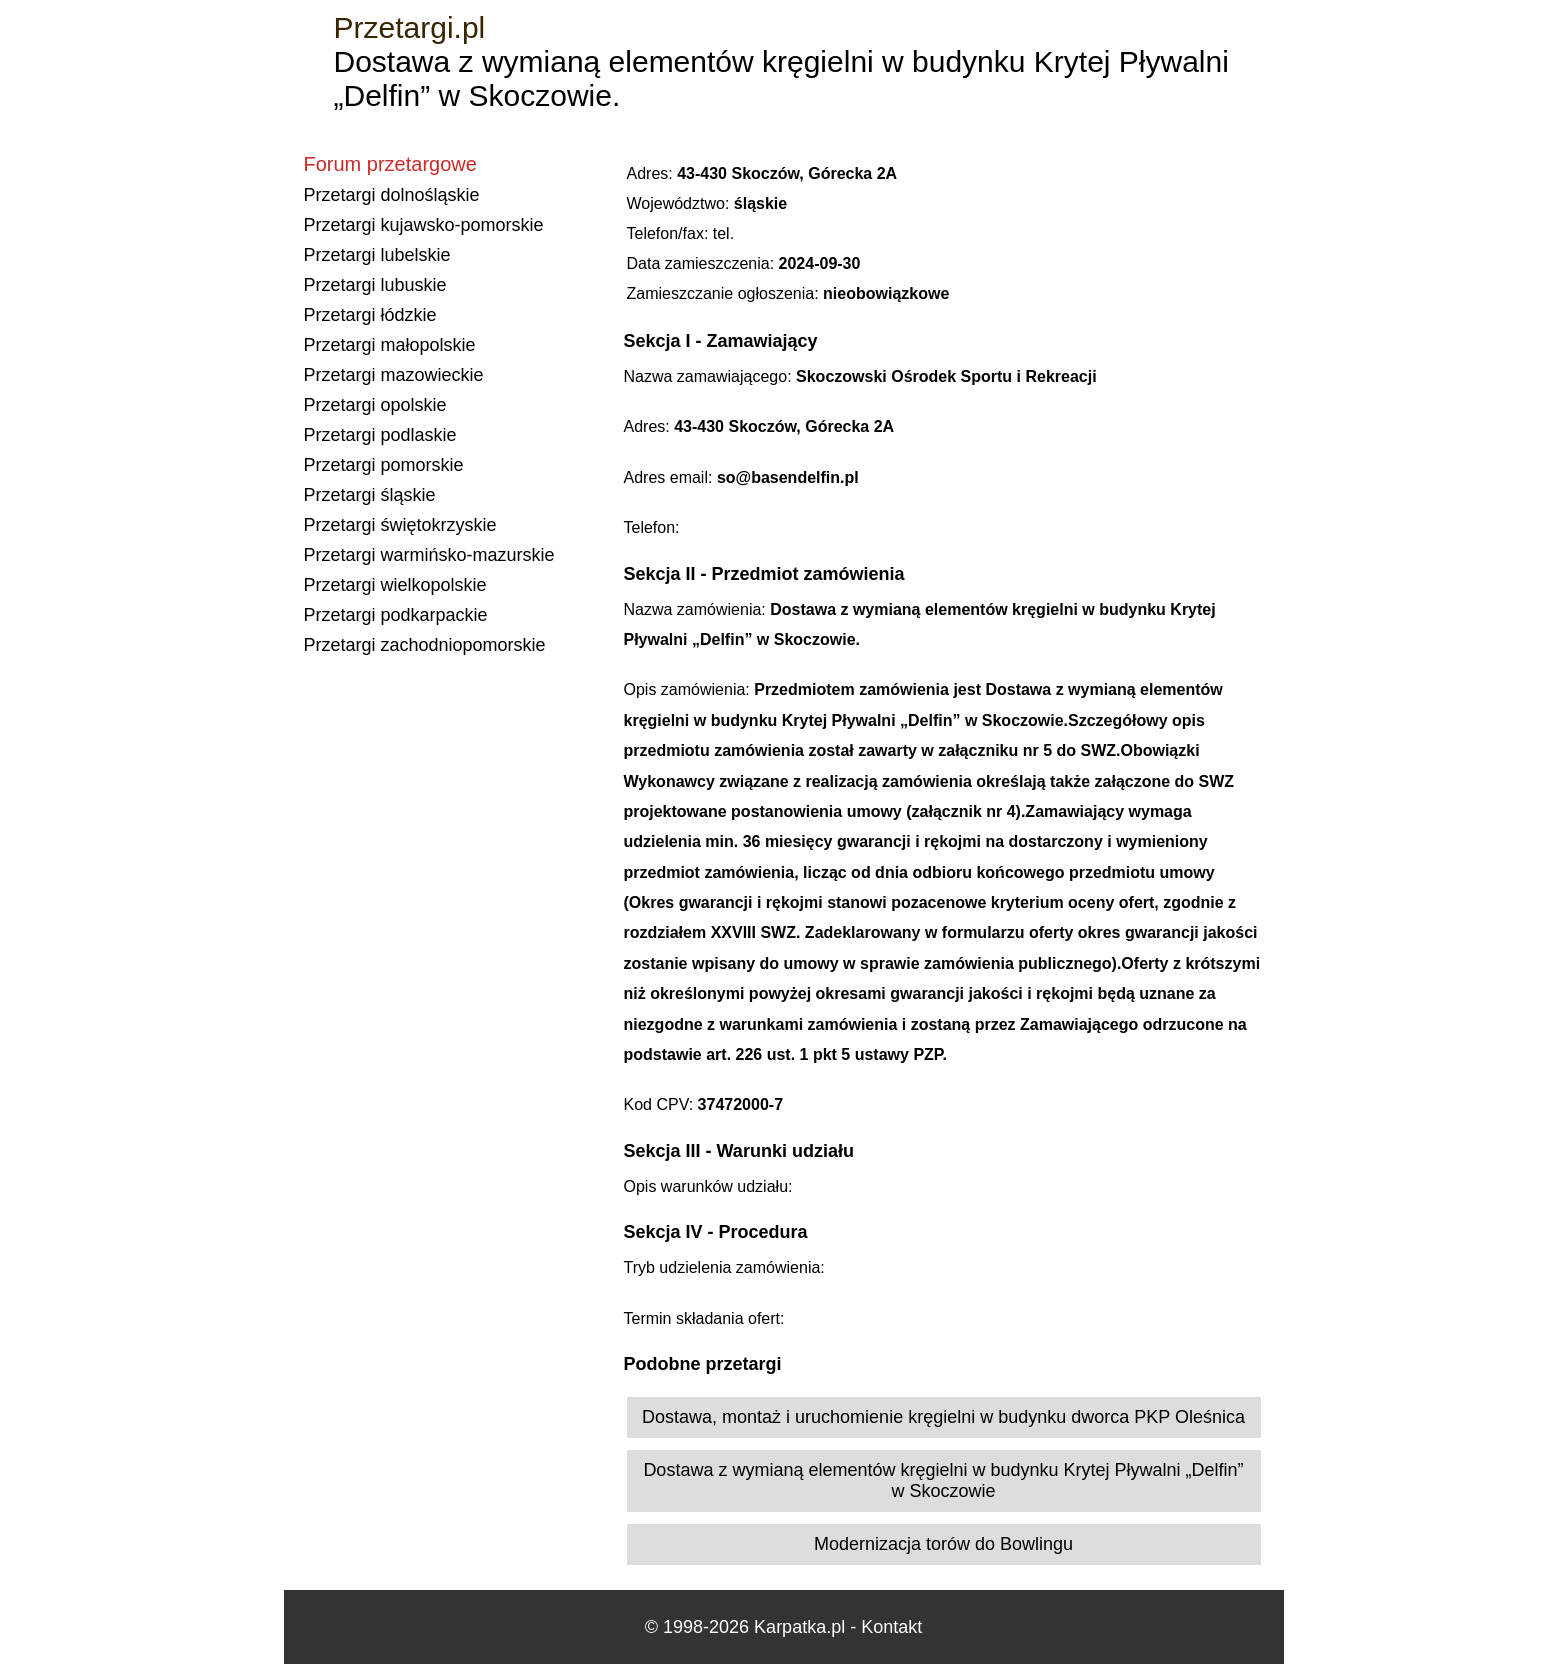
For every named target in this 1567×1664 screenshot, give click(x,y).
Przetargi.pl (410, 27)
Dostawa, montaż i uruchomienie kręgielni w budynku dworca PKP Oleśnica (943, 1417)
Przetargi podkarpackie (396, 615)
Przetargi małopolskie (390, 345)
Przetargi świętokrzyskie (400, 525)
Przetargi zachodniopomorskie (425, 645)
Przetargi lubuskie (375, 285)
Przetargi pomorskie (384, 465)
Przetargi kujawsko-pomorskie (424, 225)
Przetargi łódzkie (370, 315)
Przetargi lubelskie (377, 255)
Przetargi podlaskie (380, 435)
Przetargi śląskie (370, 495)
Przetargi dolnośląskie (392, 195)
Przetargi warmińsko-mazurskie (429, 555)
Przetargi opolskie (375, 405)
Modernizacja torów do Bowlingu (943, 1544)
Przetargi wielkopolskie (395, 585)
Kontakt (891, 1627)
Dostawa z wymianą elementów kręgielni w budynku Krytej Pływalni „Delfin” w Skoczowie (943, 1480)
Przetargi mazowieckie (394, 375)
